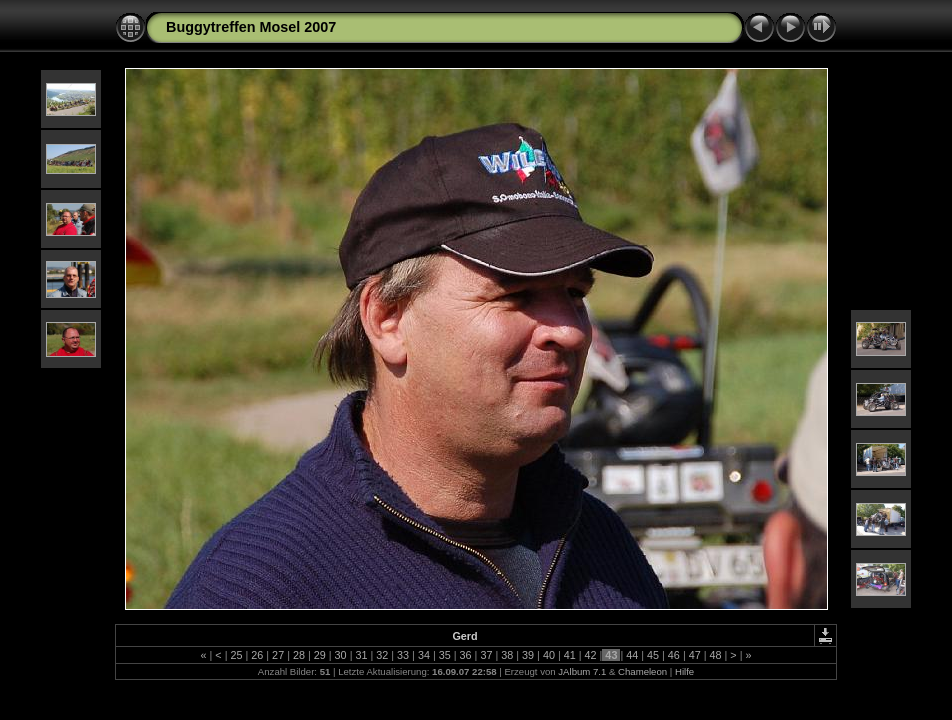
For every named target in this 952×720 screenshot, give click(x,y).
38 (507, 655)
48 (716, 655)
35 (445, 655)
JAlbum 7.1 (582, 671)
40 (549, 655)
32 (382, 655)
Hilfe (684, 671)
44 (632, 655)
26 (257, 655)
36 (466, 655)
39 (528, 655)
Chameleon (642, 671)
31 (361, 655)
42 (591, 655)
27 (278, 655)
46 (674, 655)
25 (236, 655)
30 (341, 655)
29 (320, 655)
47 (695, 655)
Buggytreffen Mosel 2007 (251, 27)
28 (299, 655)
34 (424, 655)
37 (486, 655)
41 (570, 655)
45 (653, 655)
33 (403, 655)
